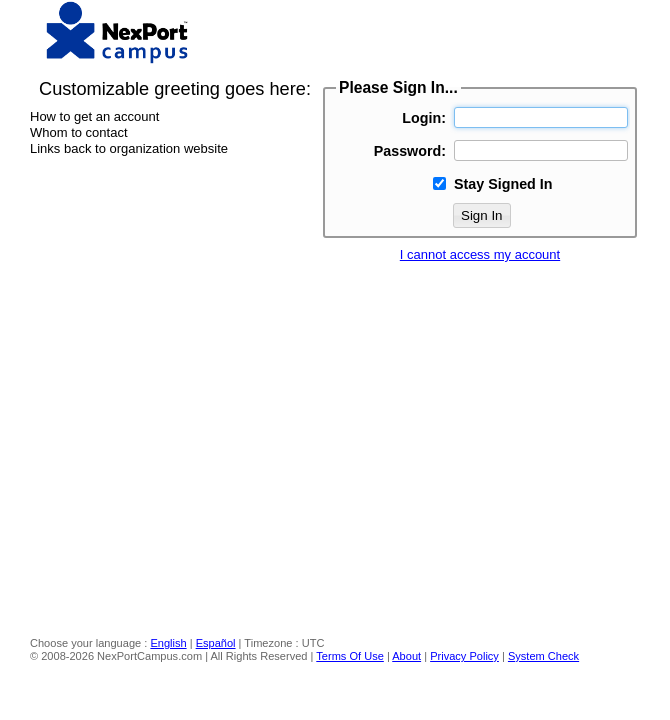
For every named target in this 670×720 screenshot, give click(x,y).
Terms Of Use (350, 656)
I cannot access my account (480, 254)
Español (216, 643)
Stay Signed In (503, 184)
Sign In (482, 215)
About (406, 656)
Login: (424, 118)
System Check (543, 656)
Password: (410, 151)
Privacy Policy (464, 656)
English (168, 643)
